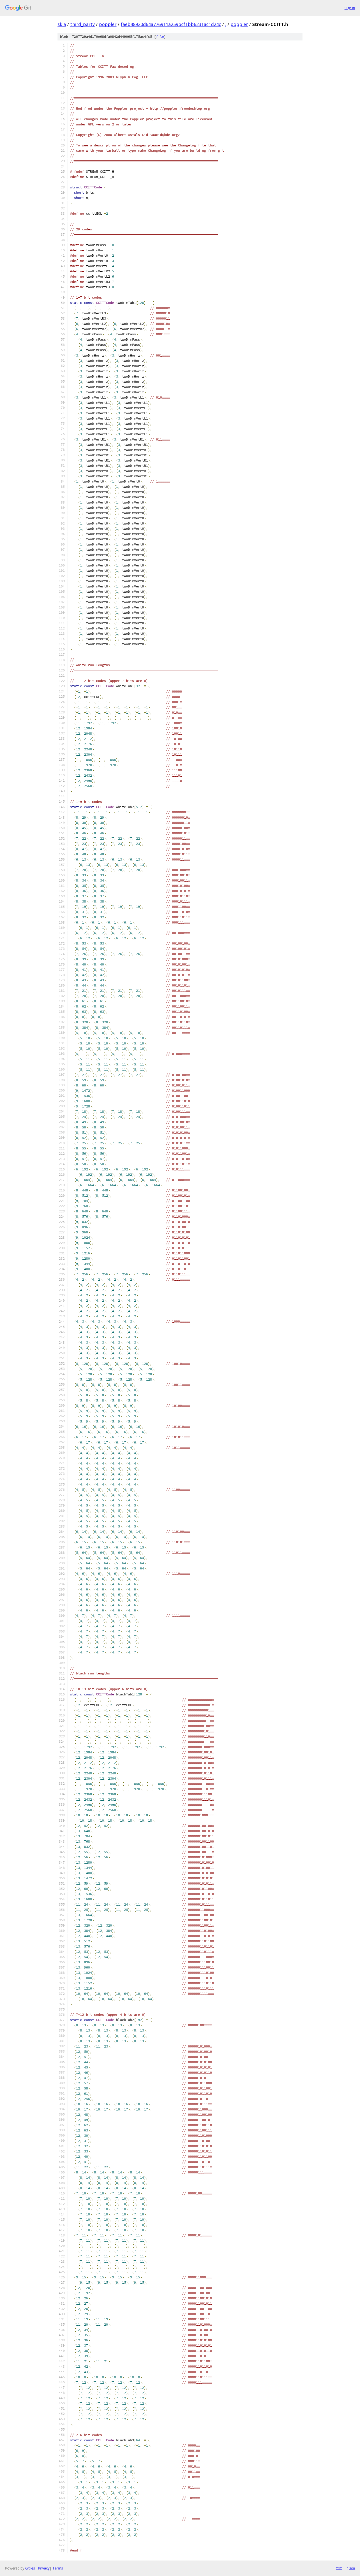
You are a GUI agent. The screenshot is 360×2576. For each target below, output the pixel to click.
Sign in (349, 7)
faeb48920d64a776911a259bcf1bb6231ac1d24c (171, 24)
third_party (82, 24)
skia (62, 24)
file (160, 36)
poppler (107, 24)
